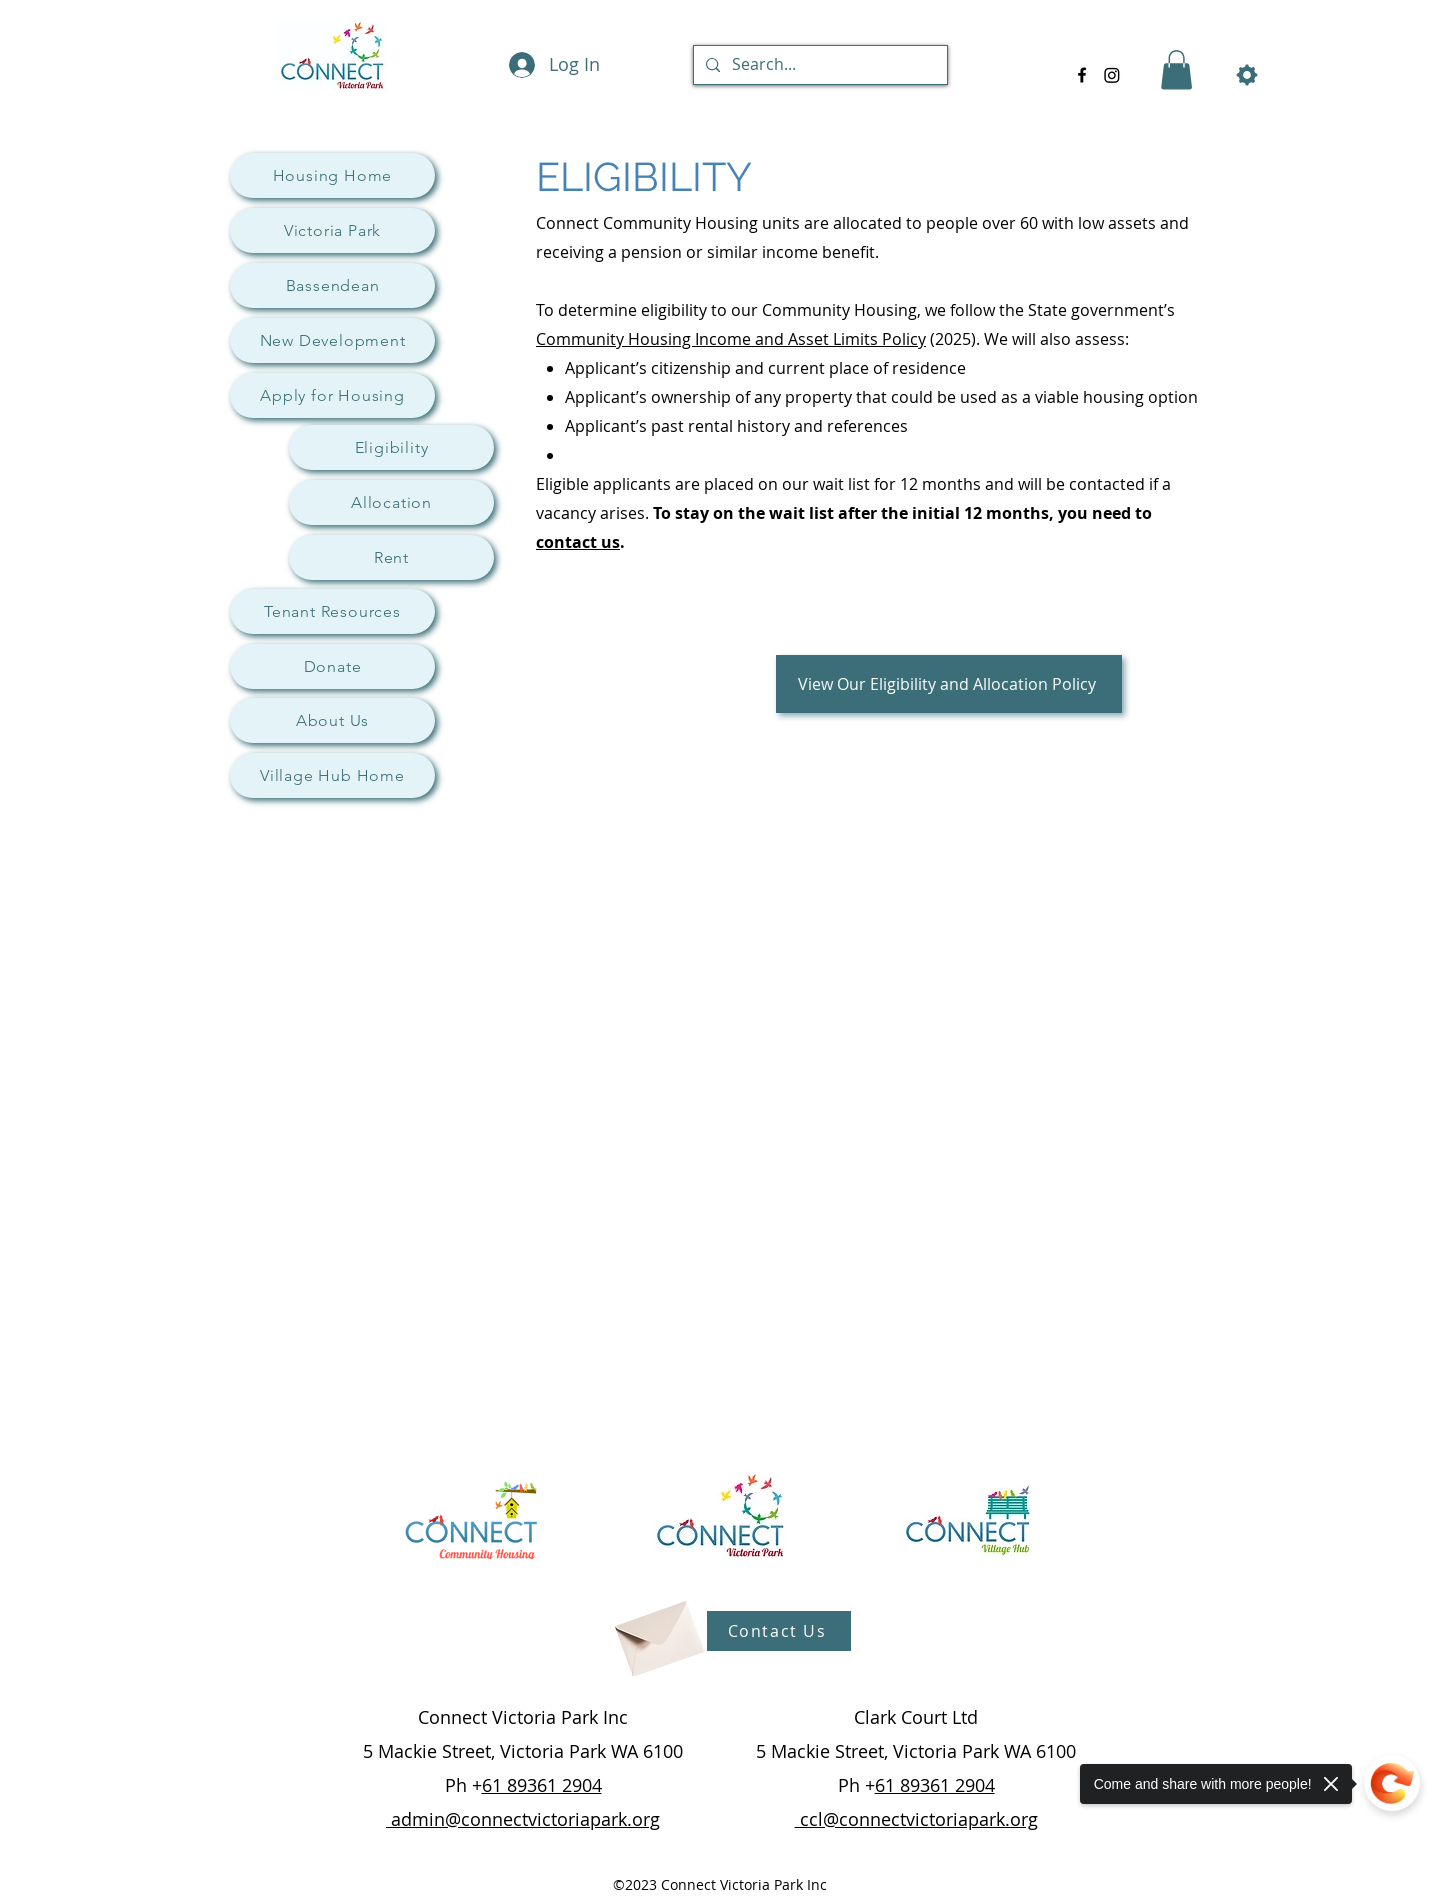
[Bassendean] (332, 285)
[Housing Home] (332, 175)
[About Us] (332, 720)
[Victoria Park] (332, 230)
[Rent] (391, 557)
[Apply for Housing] (332, 395)
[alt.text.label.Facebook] (1082, 75)
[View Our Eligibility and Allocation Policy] (949, 684)
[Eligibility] (391, 447)
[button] (1176, 69)
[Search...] (818, 65)
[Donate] (332, 666)
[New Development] (332, 340)
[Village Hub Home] (332, 775)
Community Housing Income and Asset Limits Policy (731, 339)
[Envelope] (657, 1631)
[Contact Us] (779, 1631)
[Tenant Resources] (332, 611)
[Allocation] (391, 502)
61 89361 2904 (542, 1785)
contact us (578, 542)
